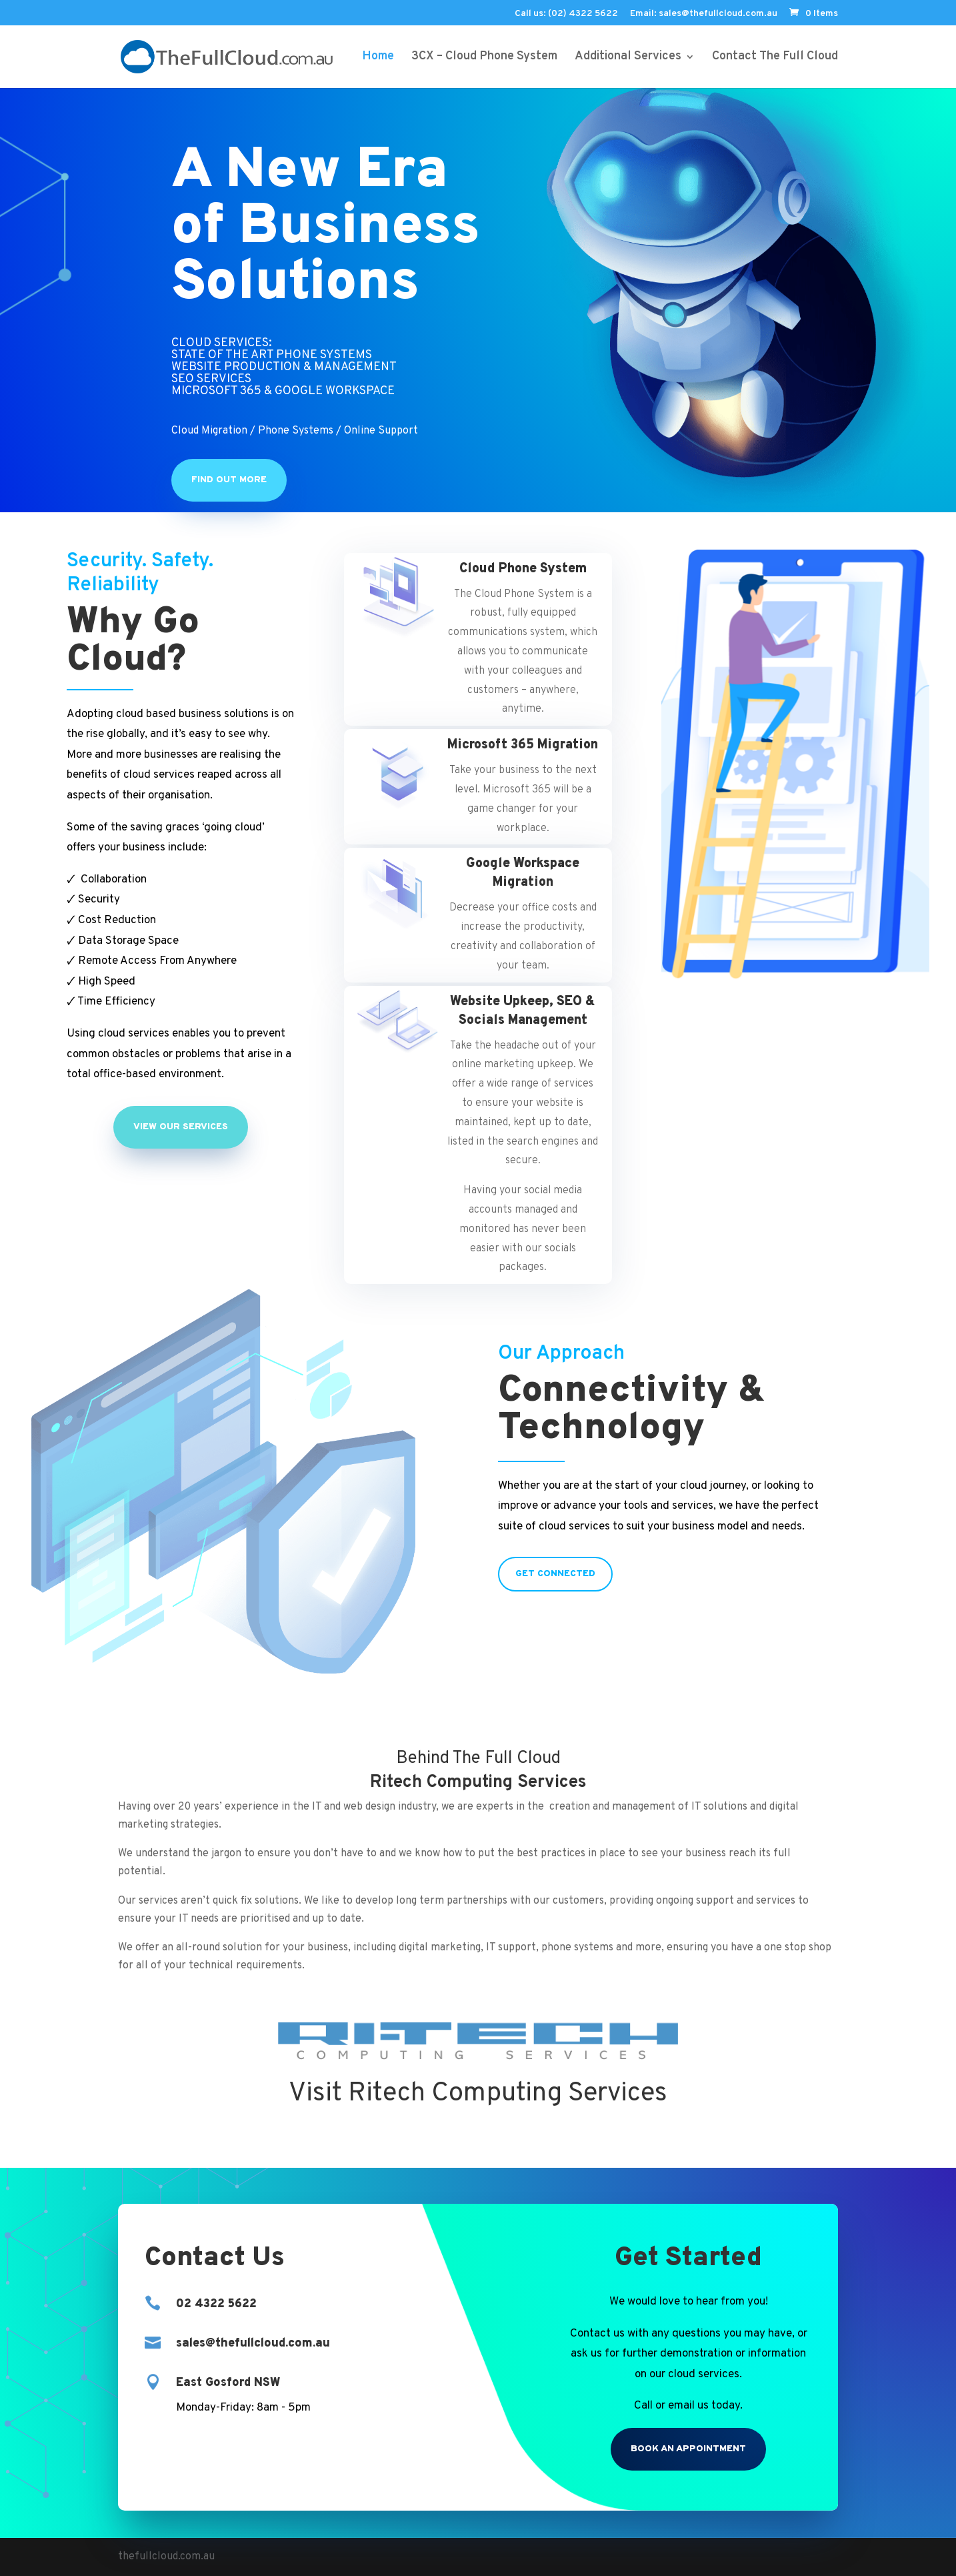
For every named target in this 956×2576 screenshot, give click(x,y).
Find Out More (229, 480)
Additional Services (628, 58)
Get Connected (555, 1573)
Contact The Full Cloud (775, 58)
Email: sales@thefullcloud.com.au (703, 14)
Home (378, 58)
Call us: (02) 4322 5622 (566, 14)
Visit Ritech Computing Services (478, 2093)
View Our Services (180, 1127)
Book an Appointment (688, 2449)
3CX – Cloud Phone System (484, 58)
